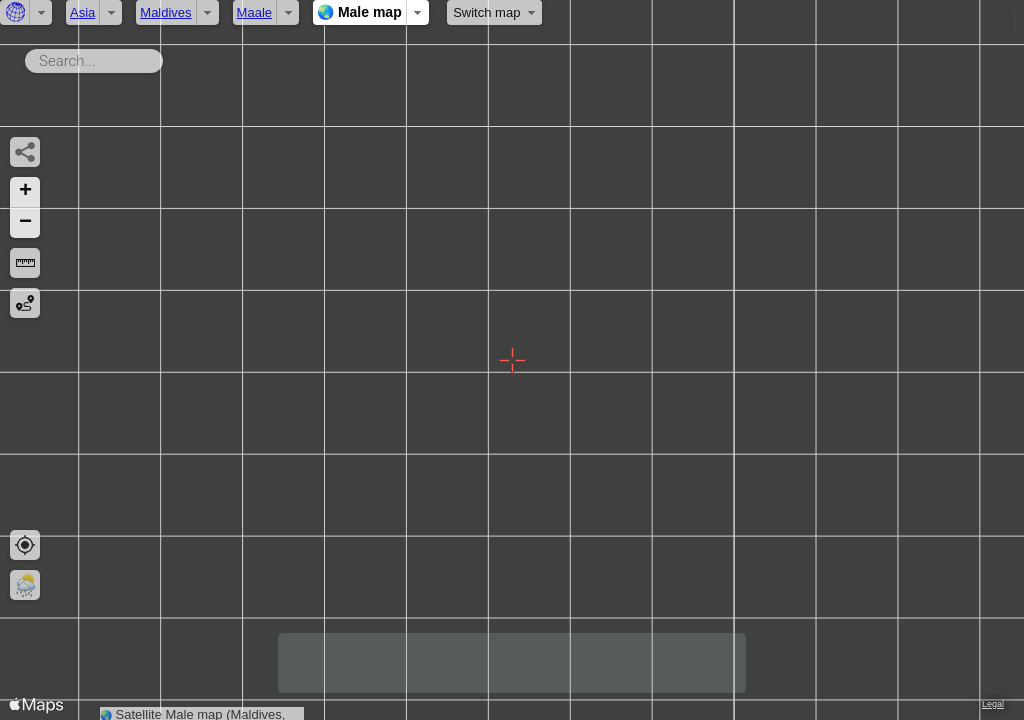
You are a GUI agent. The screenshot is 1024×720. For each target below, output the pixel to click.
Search (166, 57)
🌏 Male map (359, 12)
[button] (25, 192)
